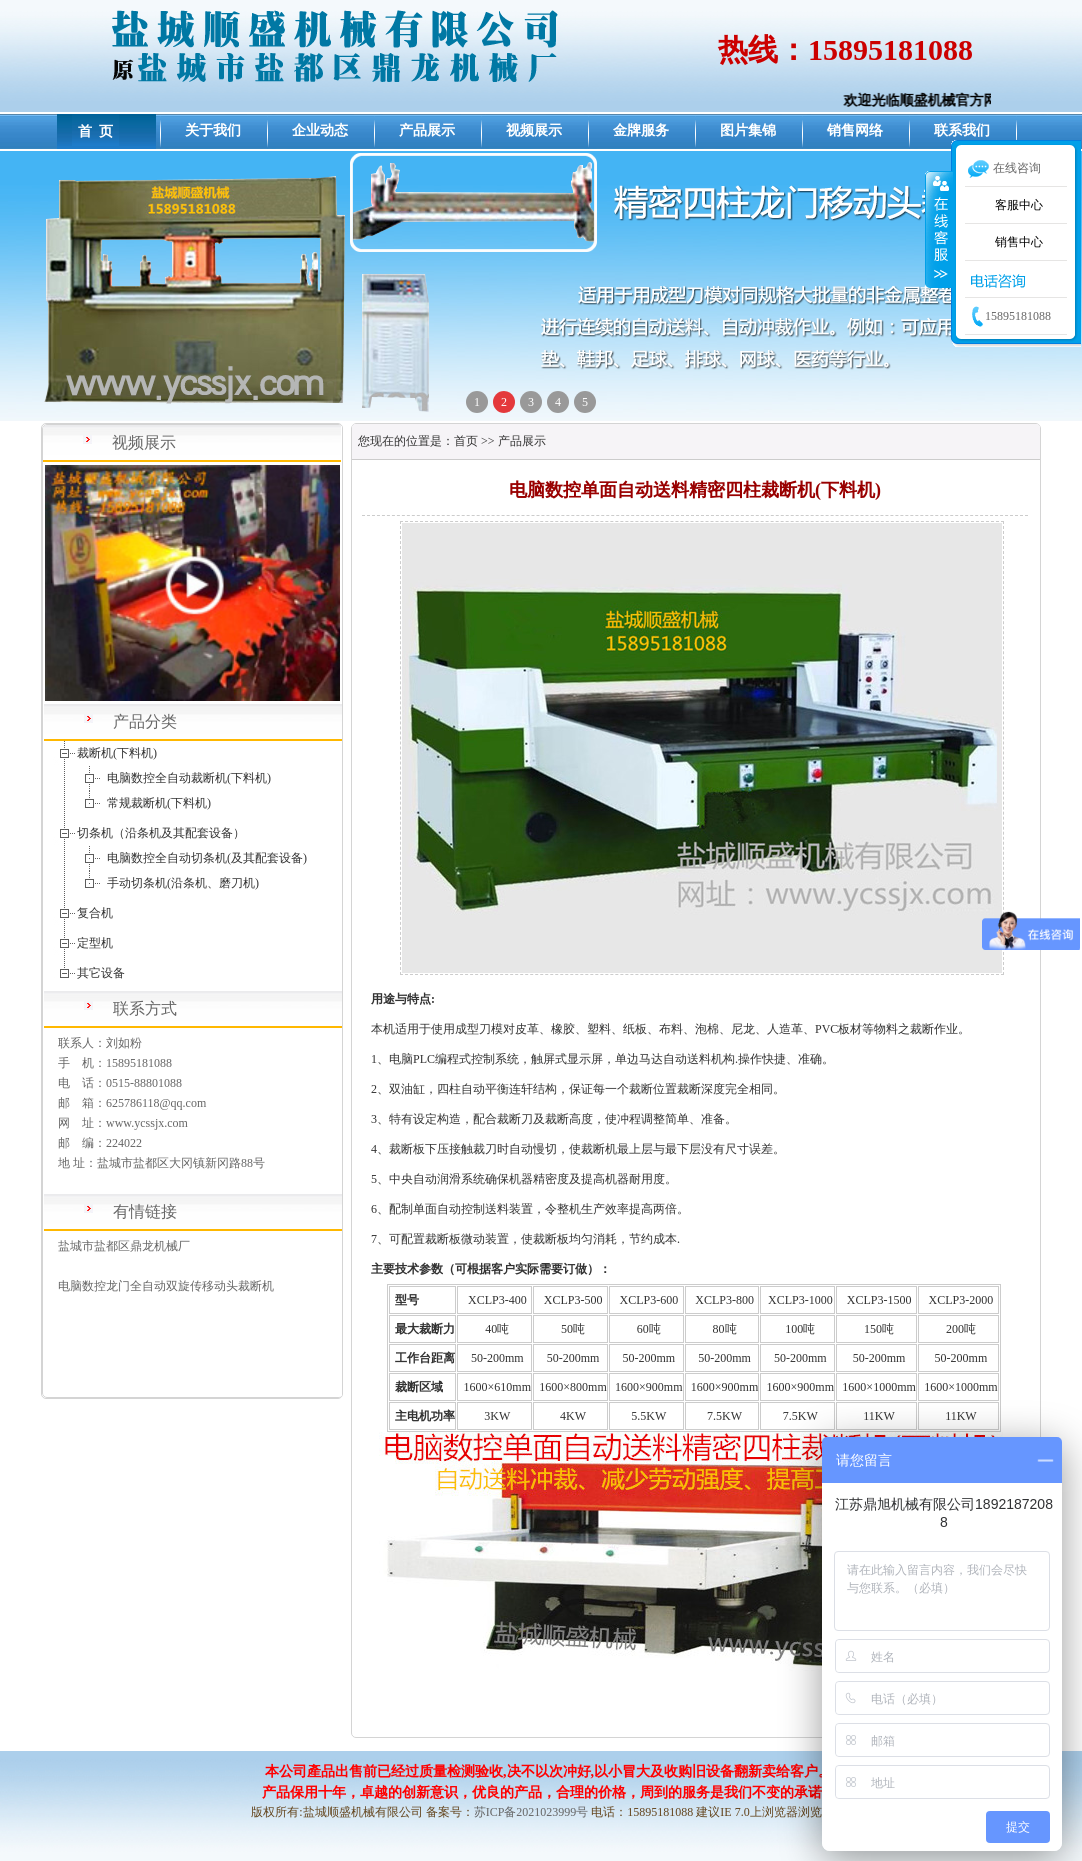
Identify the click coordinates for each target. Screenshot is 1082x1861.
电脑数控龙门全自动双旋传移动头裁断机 (166, 1286)
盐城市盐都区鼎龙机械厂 (124, 1246)
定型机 (95, 943)
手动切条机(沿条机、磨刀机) (183, 883)
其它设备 (101, 973)
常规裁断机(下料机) (159, 803)
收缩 (939, 229)
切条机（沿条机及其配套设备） (161, 833)
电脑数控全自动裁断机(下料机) (189, 778)
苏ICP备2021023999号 (531, 1812)
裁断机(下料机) (117, 753)
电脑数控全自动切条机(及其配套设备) (207, 858)
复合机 (95, 913)
